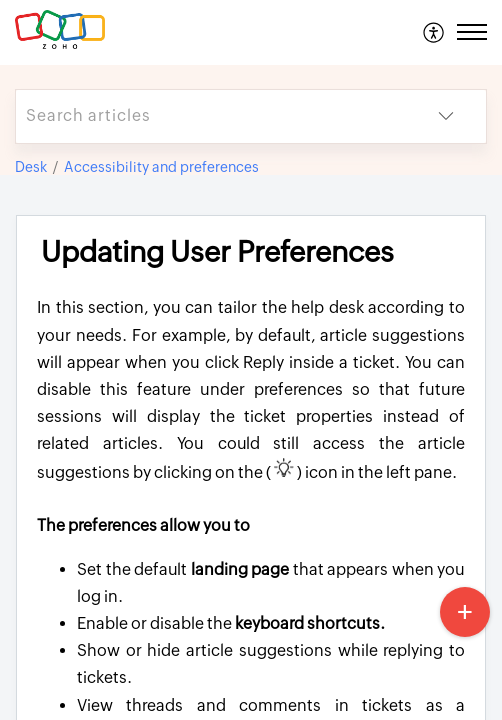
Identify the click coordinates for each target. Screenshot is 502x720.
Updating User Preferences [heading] (217, 252)
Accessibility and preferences (161, 167)
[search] (211, 116)
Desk (31, 167)
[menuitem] (434, 32)
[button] (434, 32)
